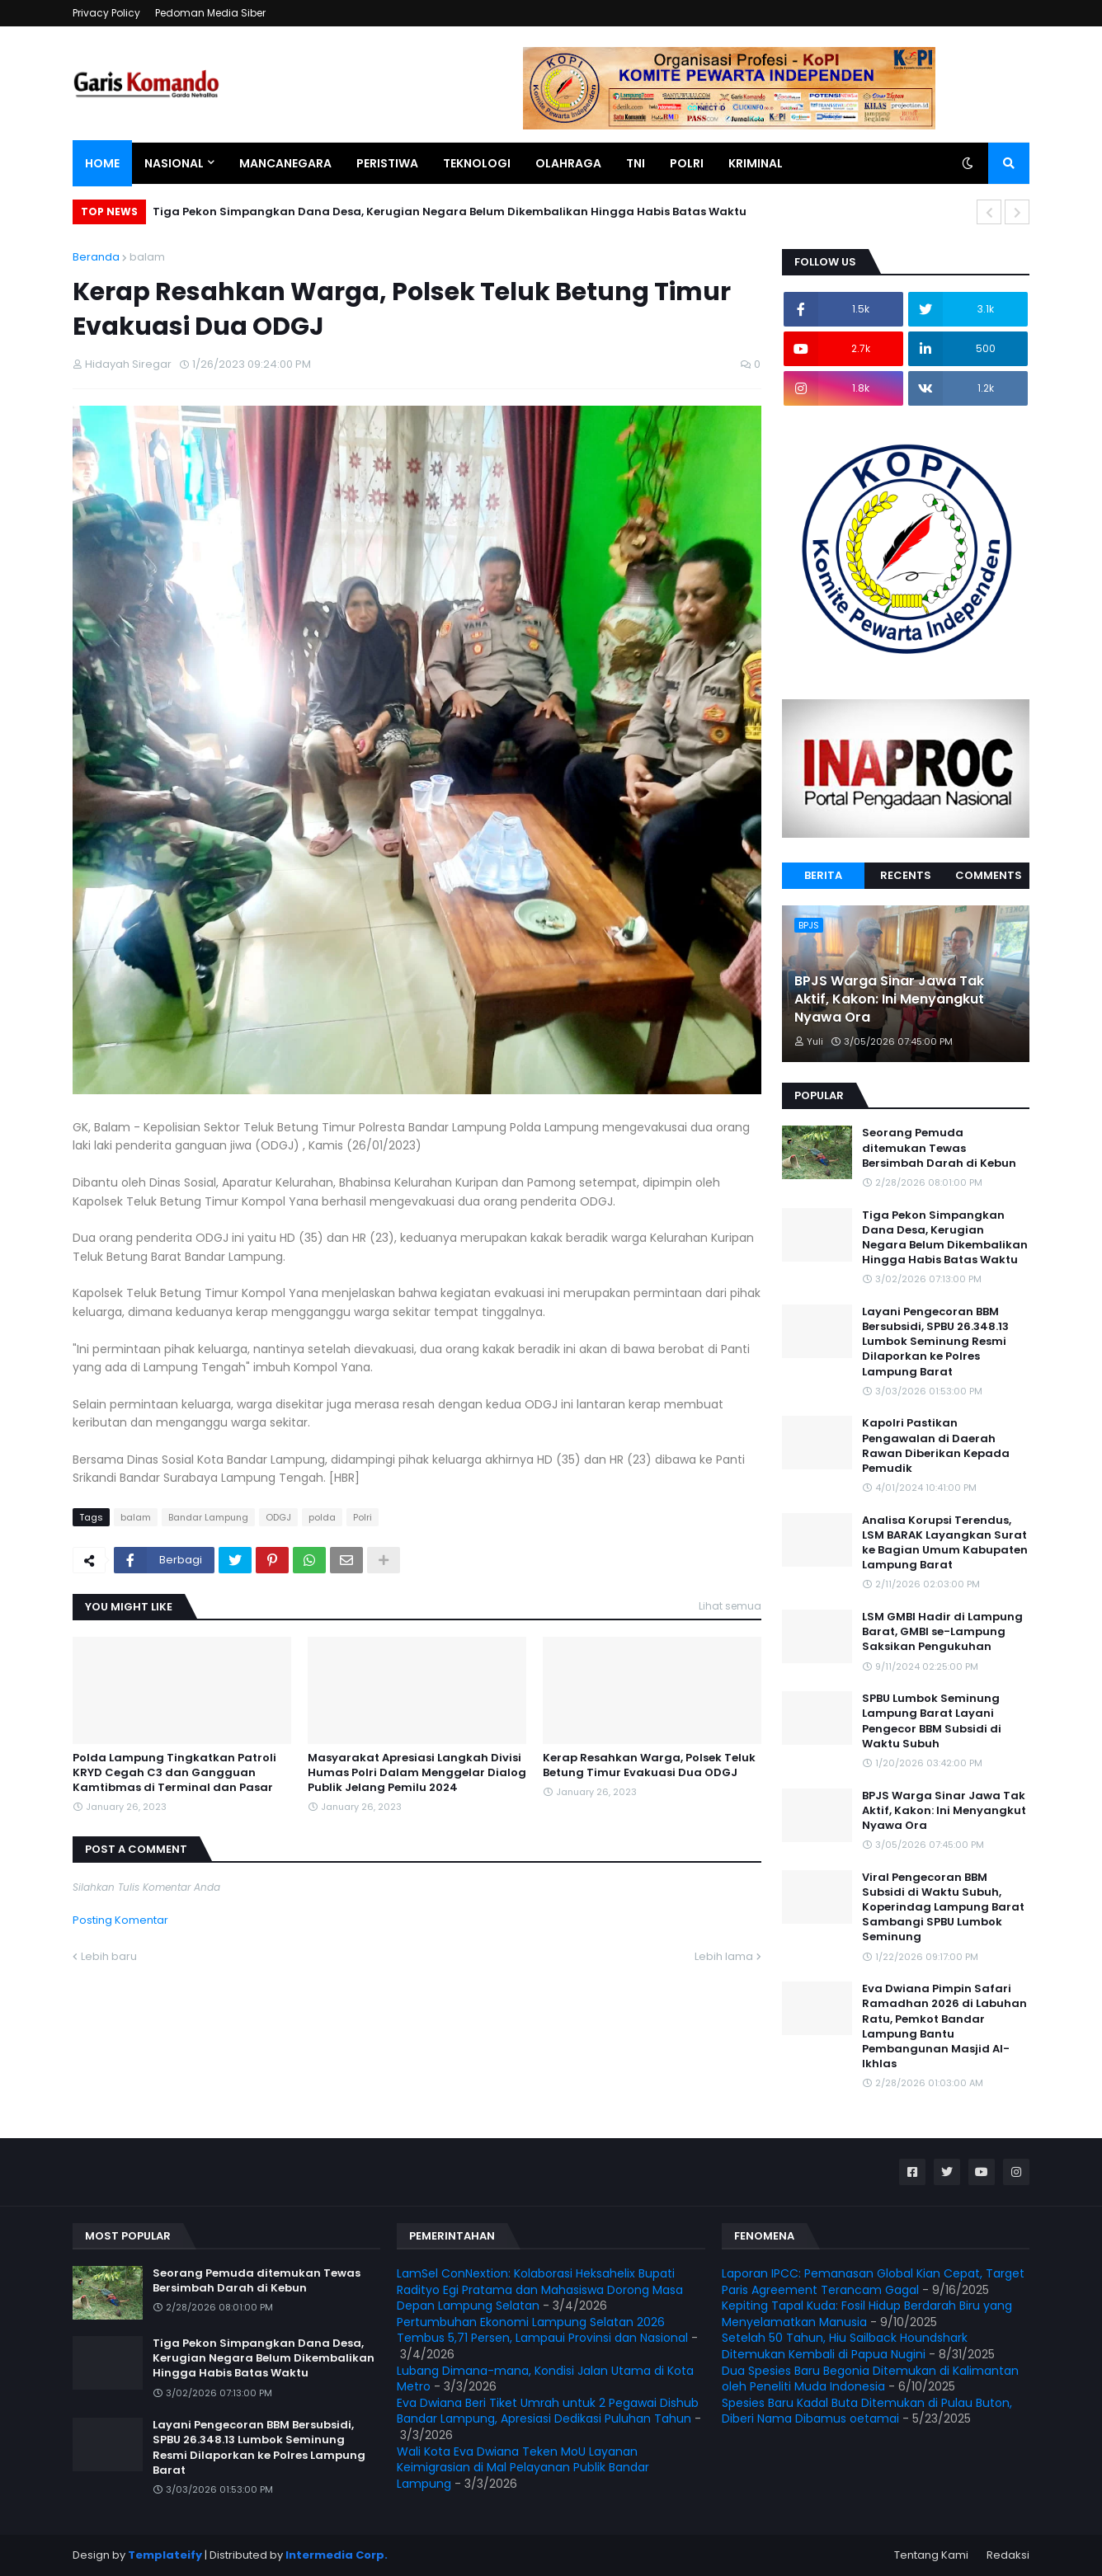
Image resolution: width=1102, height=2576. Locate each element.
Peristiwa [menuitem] (387, 163)
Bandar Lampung (208, 1517)
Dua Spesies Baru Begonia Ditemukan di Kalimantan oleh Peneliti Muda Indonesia (870, 2378)
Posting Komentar (120, 1920)
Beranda (96, 257)
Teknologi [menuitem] (477, 163)
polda (322, 1517)
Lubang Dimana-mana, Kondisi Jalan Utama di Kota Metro (545, 2378)
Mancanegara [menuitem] (285, 163)
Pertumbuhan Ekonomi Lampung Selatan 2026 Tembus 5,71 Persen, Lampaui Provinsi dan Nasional (542, 2330)
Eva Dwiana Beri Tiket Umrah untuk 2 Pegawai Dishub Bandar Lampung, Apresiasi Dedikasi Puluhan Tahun (548, 2411)
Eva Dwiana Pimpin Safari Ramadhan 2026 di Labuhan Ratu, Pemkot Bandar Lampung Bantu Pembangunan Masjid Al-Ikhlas (944, 2026)
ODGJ (278, 1517)
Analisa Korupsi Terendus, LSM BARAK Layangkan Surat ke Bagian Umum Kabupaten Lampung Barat (945, 1543)
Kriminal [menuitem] (755, 163)
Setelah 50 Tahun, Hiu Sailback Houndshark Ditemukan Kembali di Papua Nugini (845, 2345)
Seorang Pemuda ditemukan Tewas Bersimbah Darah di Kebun (939, 1148)
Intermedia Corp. (336, 2555)
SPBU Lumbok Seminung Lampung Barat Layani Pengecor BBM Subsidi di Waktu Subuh (931, 1721)
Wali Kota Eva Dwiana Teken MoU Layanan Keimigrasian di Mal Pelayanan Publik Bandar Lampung (523, 2467)
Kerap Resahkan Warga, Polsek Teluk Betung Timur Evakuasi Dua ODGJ (649, 1765)
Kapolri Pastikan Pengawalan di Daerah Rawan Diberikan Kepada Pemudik (936, 1446)
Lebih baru (109, 1956)
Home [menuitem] (102, 163)
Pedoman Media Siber (210, 13)
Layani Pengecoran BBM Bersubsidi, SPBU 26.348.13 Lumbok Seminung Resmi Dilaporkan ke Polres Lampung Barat (935, 1342)
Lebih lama (724, 1956)
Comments (988, 875)
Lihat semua (730, 1606)
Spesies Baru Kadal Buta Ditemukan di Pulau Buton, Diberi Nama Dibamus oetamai (867, 2411)
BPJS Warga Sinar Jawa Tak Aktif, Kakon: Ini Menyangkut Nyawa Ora (889, 999)
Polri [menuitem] (687, 163)
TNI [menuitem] (635, 163)
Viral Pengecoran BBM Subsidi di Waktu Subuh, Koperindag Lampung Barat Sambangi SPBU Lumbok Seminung (943, 1907)
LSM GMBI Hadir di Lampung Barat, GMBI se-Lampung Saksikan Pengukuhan (942, 1632)
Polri (362, 1517)
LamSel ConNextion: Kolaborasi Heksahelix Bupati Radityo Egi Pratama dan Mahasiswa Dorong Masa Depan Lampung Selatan (540, 2289)
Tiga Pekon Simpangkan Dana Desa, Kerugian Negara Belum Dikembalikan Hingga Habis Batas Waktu (449, 211)
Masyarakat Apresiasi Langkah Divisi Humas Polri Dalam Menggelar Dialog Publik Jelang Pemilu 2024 (417, 1773)
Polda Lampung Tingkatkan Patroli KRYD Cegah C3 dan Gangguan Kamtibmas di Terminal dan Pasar (174, 1773)
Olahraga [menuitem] (568, 163)
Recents (905, 875)
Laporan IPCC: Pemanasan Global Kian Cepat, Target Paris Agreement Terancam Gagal (873, 2281)
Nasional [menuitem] (174, 163)
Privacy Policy (106, 13)
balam (147, 257)
